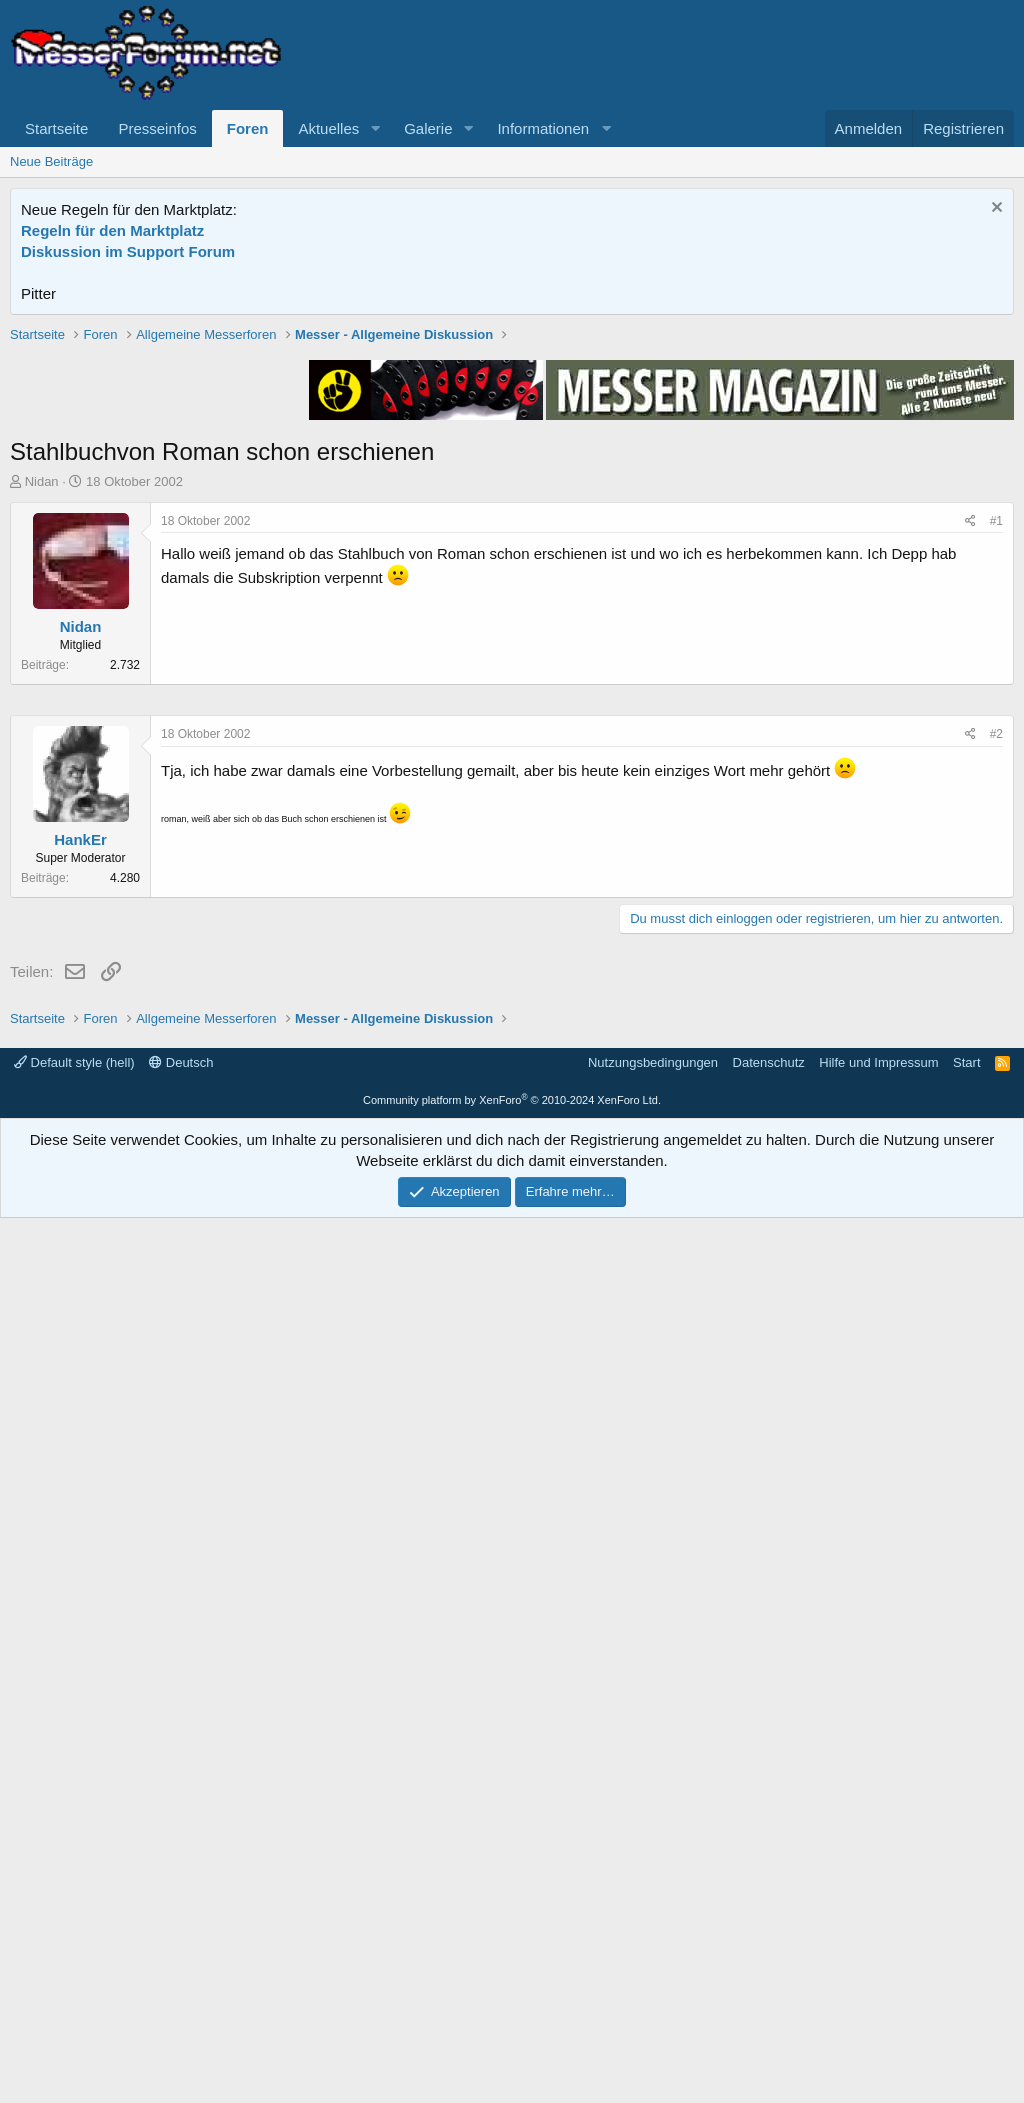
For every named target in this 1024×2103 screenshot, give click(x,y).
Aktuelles (328, 128)
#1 (996, 806)
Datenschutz (769, 1947)
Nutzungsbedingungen (653, 1947)
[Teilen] (970, 806)
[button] (375, 128)
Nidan (42, 766)
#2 (996, 1334)
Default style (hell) (74, 1947)
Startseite (56, 128)
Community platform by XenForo (512, 1985)
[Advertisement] (512, 465)
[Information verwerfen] (994, 209)
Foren (248, 128)
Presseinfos (157, 128)
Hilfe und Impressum (878, 1947)
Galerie (428, 128)
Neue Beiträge (51, 161)
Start (966, 1947)
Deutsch (181, 1947)
